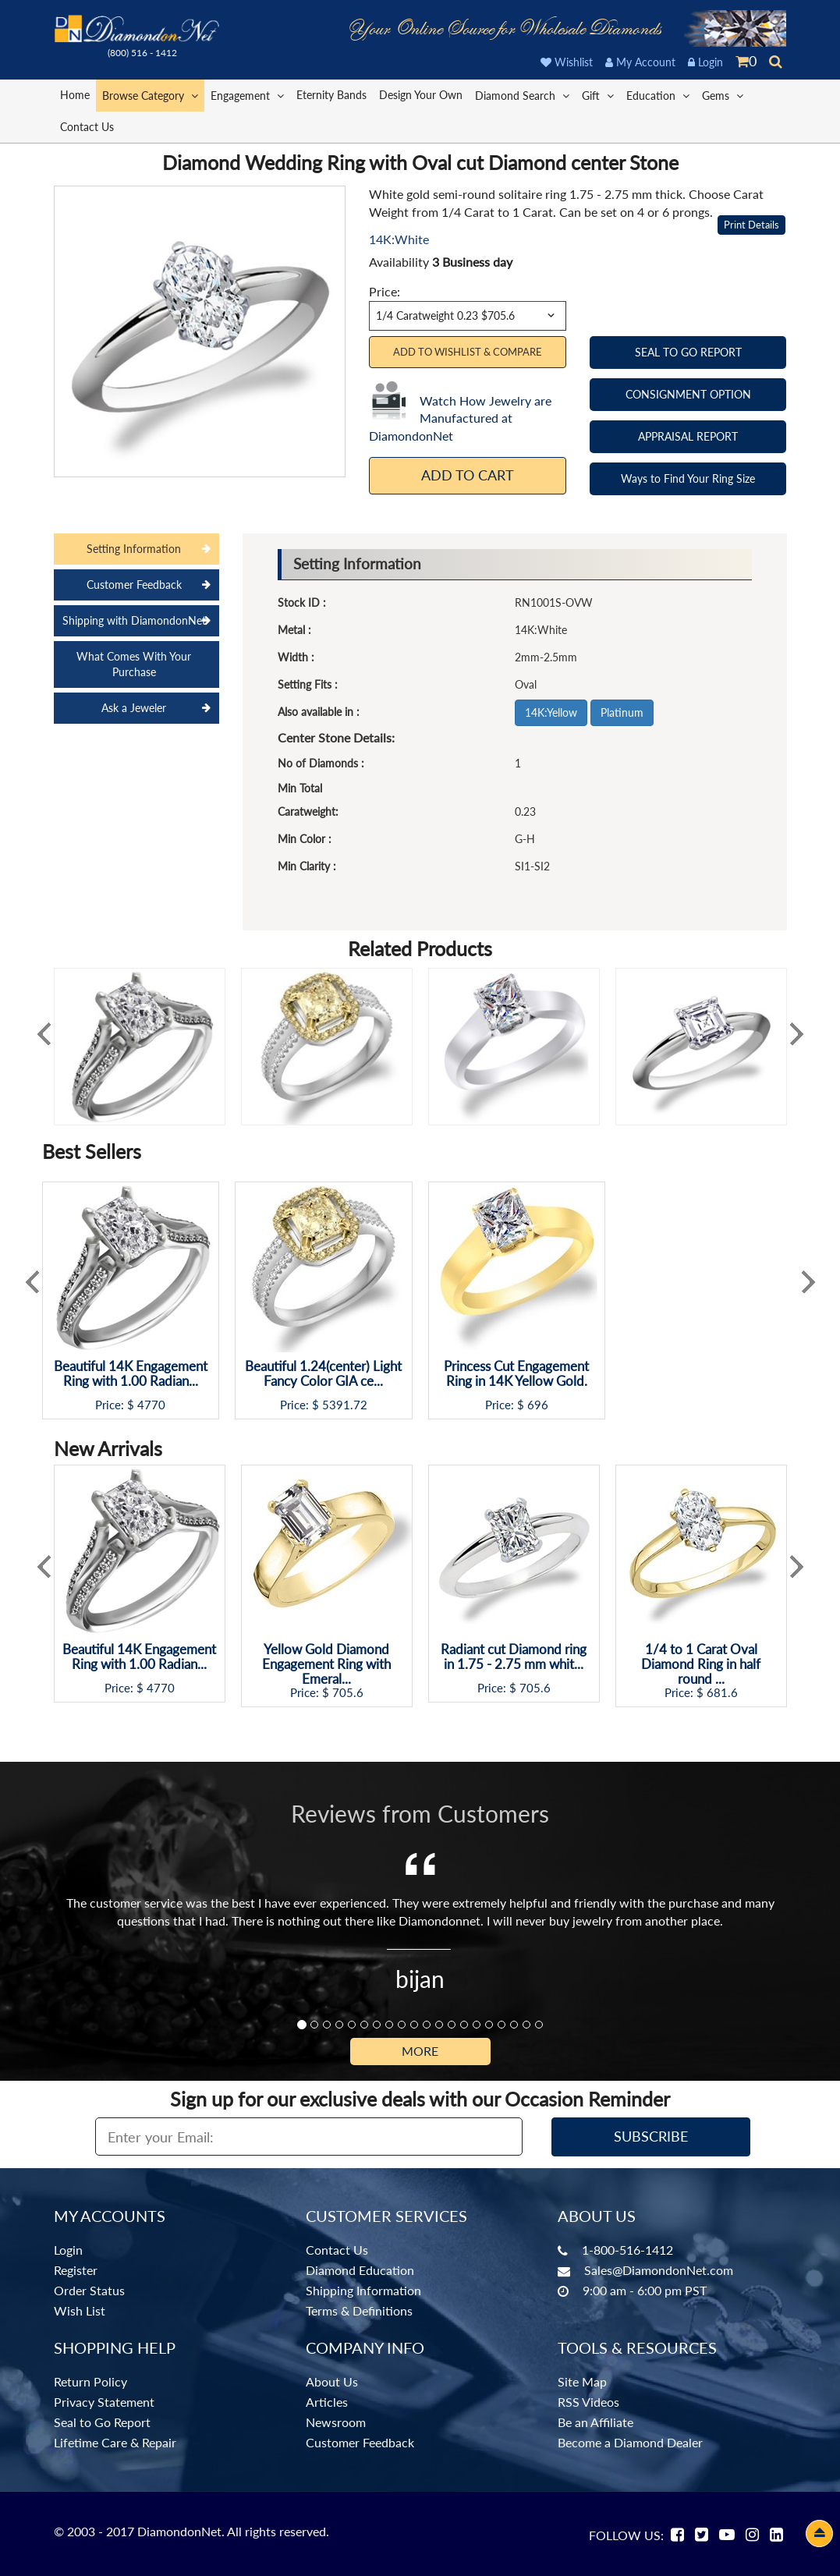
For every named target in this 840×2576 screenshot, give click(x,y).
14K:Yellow (551, 712)
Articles (327, 2401)
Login (705, 62)
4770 (151, 1405)
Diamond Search (522, 94)
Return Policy (90, 2381)
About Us (332, 2381)
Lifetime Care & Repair (115, 2442)
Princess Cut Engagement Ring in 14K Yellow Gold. (516, 1373)
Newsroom (336, 2422)
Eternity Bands (331, 94)
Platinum (622, 712)
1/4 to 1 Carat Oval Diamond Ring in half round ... (700, 1664)
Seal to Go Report (102, 2422)
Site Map (582, 2381)
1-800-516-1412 (627, 2249)
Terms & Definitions (359, 2310)
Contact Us (87, 126)
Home (75, 94)
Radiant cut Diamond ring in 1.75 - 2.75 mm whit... (514, 1656)
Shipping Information (363, 2290)
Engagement (247, 94)
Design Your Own (421, 94)
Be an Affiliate (595, 2422)
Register (75, 2269)
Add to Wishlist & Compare (467, 351)
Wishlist (567, 62)
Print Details (751, 224)
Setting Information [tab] (134, 548)
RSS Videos (588, 2401)
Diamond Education (360, 2269)
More (420, 2050)
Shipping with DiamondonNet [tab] (134, 620)
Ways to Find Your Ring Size (688, 478)
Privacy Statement (104, 2401)
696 (537, 1405)
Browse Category (150, 94)
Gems (722, 94)
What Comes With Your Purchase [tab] (133, 664)
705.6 (347, 1692)
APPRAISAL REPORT (688, 436)
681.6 (722, 1692)
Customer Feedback (360, 2442)
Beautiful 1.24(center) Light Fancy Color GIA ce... (323, 1373)
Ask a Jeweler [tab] (133, 707)
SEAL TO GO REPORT (688, 352)
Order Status (89, 2290)
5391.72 (344, 1405)
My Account (640, 62)
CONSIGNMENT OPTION (688, 394)
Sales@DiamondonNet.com (658, 2269)
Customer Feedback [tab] (134, 584)
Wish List (79, 2310)
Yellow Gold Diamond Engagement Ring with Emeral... (326, 1664)
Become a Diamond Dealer (630, 2442)
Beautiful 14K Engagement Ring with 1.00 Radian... (130, 1373)
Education (657, 94)
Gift (598, 94)
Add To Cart (467, 475)
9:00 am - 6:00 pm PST (645, 2290)
